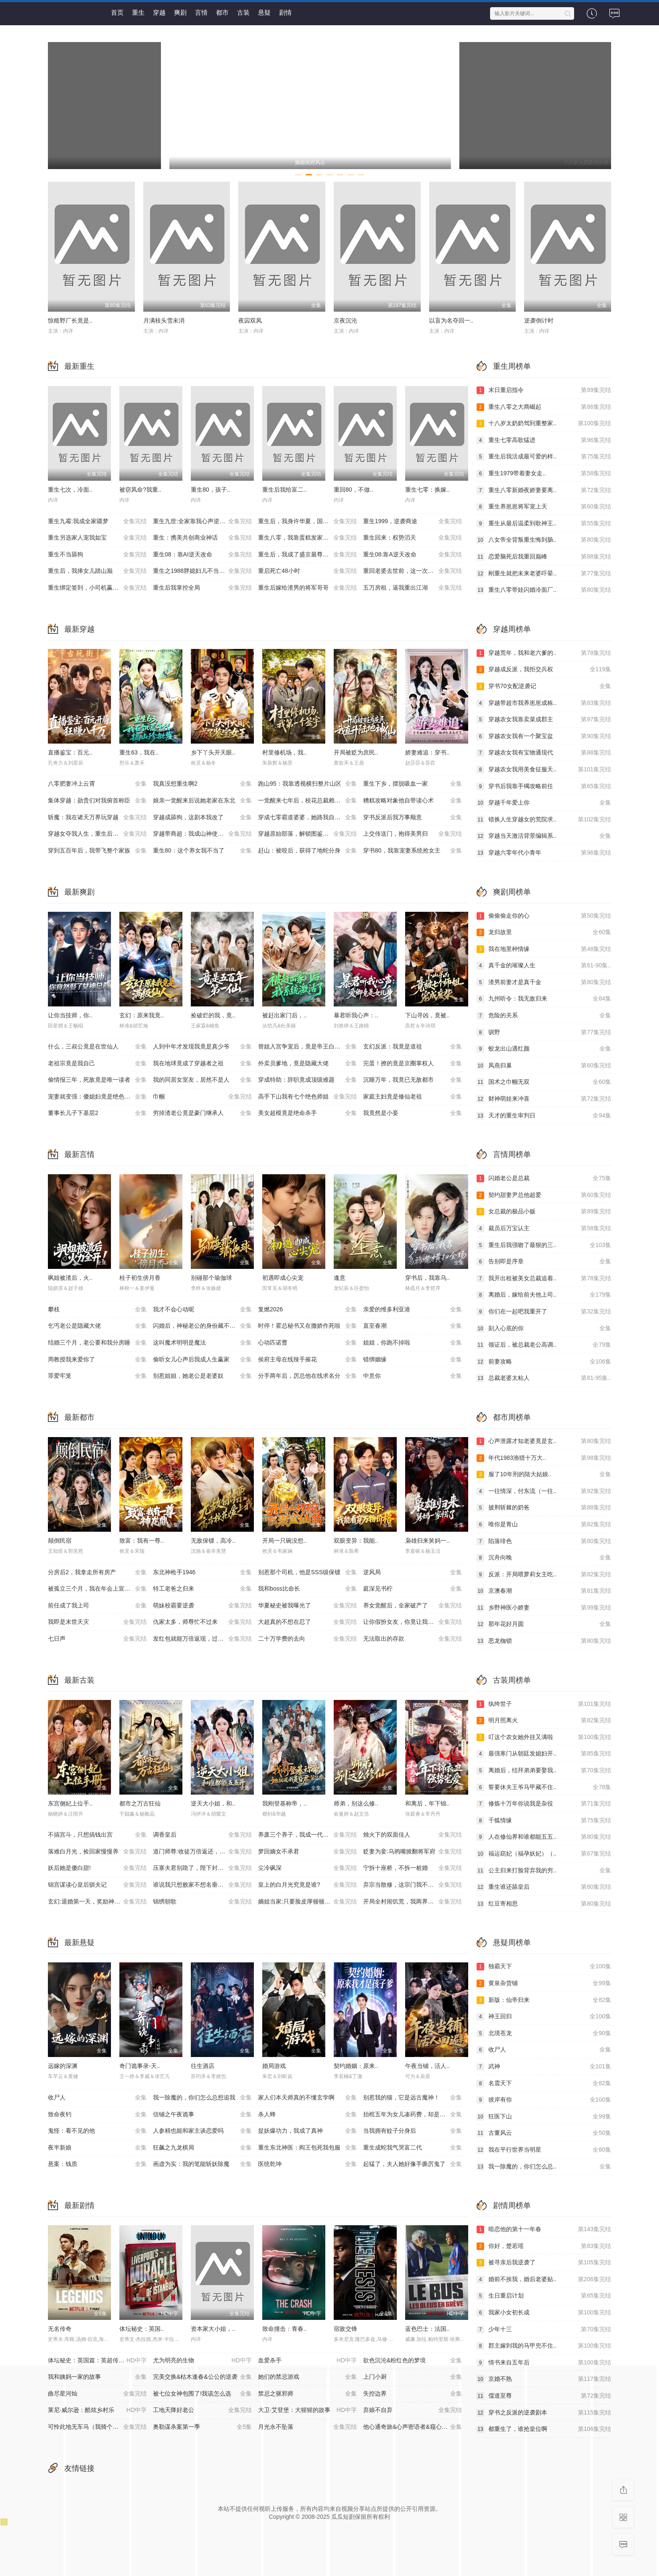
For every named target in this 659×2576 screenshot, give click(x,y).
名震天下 (544, 2083)
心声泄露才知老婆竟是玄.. (544, 1441)
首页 (117, 12)
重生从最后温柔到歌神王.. (544, 523)
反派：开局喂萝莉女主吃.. (544, 1574)
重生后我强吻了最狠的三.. (544, 1245)
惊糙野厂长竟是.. (70, 320)
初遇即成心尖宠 (282, 1277)
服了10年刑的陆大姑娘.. (544, 1474)
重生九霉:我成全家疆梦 (97, 521)
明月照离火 (544, 1720)
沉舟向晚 (544, 1558)
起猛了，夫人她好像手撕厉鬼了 (412, 2164)
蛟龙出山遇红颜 (544, 1049)
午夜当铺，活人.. (427, 2065)
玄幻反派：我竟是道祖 (412, 1047)
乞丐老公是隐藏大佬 (97, 1326)
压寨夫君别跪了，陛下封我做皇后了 (202, 1868)
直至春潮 (412, 1326)
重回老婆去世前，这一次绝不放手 (412, 571)
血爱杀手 (307, 2360)
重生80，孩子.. (210, 489)
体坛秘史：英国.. (141, 2328)
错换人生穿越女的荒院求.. (544, 819)
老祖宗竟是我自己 (97, 1063)
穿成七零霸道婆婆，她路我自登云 (307, 817)
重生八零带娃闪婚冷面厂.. (544, 590)
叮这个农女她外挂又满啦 (544, 1737)
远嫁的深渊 (62, 2065)
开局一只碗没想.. (284, 1540)
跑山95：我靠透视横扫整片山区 (307, 784)
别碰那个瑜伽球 (211, 1277)
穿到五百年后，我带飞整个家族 (97, 851)
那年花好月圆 (544, 1624)
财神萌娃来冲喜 (544, 1099)
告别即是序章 (544, 1262)
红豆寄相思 (544, 1904)
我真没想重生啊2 (202, 784)
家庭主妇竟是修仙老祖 (412, 1097)
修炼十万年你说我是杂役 (544, 1804)
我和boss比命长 (307, 1589)
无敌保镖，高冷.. (213, 1540)
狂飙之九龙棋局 (202, 2148)
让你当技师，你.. (70, 1015)
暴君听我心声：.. (356, 1015)
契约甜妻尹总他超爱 (544, 1195)
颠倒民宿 (59, 1540)
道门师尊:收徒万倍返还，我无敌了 (202, 1852)
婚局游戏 (274, 2065)
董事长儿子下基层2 (97, 1113)
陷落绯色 (544, 1541)
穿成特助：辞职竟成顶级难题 (307, 1080)
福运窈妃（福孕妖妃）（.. (544, 1854)
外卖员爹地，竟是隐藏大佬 (307, 1063)
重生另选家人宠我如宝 (97, 538)
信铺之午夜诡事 (202, 2114)
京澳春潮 (544, 1591)
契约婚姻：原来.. (356, 2065)
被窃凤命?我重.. (140, 489)
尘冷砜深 (307, 1868)
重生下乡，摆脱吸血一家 (412, 784)
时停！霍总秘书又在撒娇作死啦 (307, 1326)
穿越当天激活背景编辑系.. (544, 836)
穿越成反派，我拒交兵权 (544, 669)
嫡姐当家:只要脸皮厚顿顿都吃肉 (307, 1902)
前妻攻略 (544, 1362)
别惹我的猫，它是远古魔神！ (412, 2098)
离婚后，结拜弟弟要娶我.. (544, 1770)
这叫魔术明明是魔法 (202, 1343)
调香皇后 (202, 1835)
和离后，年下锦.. (427, 1803)
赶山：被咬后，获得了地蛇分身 (307, 851)
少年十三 (544, 2329)
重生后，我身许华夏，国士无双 (307, 521)
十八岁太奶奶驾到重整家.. (544, 423)
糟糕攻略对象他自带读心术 (412, 801)
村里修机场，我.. (284, 752)
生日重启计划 (544, 2296)
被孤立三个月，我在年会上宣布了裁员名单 (100, 1589)
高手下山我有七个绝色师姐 (307, 1097)
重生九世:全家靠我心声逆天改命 (202, 521)
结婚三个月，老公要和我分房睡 (97, 1343)
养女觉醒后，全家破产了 (412, 1606)
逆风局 (412, 1572)
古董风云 (544, 2133)
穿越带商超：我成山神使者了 (202, 834)
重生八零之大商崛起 (544, 407)
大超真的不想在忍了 (307, 1622)
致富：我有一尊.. (141, 1540)
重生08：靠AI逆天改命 (202, 555)
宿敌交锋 (345, 2328)
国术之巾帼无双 (544, 1082)
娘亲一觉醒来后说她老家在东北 (202, 801)
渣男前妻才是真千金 (544, 982)
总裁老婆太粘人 (544, 1378)
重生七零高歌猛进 (544, 440)
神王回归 (544, 2016)
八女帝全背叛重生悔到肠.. (544, 540)
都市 (222, 12)
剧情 (285, 12)
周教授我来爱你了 (97, 1360)
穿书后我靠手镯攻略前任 (544, 786)
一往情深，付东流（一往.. (544, 1491)
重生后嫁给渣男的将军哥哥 (307, 588)
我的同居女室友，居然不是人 (202, 1080)
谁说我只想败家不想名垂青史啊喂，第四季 (205, 1885)
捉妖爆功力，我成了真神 (307, 2131)
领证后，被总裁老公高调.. (544, 1345)
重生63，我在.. (138, 752)
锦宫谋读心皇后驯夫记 (97, 1885)
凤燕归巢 (544, 1066)
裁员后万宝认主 (544, 1228)
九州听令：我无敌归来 (544, 999)
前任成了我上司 (97, 1606)
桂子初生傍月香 (140, 1277)
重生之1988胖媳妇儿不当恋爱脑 (202, 571)
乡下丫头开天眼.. (213, 752)
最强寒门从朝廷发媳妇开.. (544, 1754)
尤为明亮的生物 (202, 2360)
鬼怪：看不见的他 (97, 2131)
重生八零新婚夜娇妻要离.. (544, 490)
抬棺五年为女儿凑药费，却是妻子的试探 (415, 2114)
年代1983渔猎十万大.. (544, 1458)
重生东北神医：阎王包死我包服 (307, 2148)
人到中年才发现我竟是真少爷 (202, 1047)
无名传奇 (59, 2328)
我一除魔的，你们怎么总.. (544, 2167)
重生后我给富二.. (284, 489)
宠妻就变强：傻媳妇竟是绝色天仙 (97, 1097)
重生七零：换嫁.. (427, 489)
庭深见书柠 (412, 1589)
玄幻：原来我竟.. (141, 1015)
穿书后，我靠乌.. (427, 1277)
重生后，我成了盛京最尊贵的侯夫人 (307, 555)
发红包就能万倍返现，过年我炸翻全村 (203, 1639)
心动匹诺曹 (307, 1343)
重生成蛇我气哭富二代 (412, 2148)
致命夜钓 (97, 2114)
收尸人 (97, 2098)
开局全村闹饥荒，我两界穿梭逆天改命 (413, 1902)
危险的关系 (544, 1015)
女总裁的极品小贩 (544, 1211)
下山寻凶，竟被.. (427, 1015)
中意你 (412, 1376)
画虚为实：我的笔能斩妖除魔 (202, 2164)
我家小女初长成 (544, 2313)
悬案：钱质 (97, 2164)
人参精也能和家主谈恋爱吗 (202, 2131)
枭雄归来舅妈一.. (427, 1540)
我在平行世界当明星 (544, 2150)
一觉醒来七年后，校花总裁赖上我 (307, 801)
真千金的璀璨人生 (544, 965)
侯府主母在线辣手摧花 (307, 1360)
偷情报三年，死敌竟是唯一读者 (97, 1080)
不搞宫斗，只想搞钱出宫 (97, 1835)
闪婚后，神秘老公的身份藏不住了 (202, 1326)
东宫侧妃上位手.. (70, 1803)
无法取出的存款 (412, 1639)
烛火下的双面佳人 (412, 1835)
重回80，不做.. (353, 489)
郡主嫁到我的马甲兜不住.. (544, 2346)
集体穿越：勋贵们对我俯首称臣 (97, 801)
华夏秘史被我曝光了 (307, 1606)
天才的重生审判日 (544, 1116)
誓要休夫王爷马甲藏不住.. (544, 1787)
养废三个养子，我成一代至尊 (307, 1835)
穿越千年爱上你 (544, 803)
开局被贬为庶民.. (356, 752)
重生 (138, 12)
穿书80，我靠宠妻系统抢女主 (412, 851)
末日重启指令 (544, 390)
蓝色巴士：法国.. (427, 2328)
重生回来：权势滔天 (412, 538)
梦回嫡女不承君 (307, 1852)
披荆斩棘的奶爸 (544, 1508)
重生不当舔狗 (97, 555)
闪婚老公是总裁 (544, 1178)
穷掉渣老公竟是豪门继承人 (202, 1113)
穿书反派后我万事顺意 (412, 817)
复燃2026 (307, 1309)
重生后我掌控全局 (202, 588)
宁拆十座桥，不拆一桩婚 (412, 1868)
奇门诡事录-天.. (139, 2065)
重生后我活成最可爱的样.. (544, 457)
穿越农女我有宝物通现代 (544, 753)
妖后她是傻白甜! (97, 1868)
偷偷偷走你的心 (544, 916)
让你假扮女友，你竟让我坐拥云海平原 (413, 1622)
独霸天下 (544, 1966)
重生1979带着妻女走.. (544, 473)
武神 (544, 2066)
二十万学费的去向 (307, 1639)
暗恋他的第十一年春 (544, 2229)
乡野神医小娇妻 (544, 1608)
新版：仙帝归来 (544, 2000)
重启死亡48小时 (307, 571)
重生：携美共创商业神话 (202, 538)
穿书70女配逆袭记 (544, 686)
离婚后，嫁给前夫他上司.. (544, 1295)
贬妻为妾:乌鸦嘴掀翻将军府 (412, 1852)
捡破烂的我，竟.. (213, 1015)
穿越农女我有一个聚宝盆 (544, 736)
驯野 (544, 1032)
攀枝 (97, 1309)
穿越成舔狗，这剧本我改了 (202, 817)
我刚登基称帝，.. (284, 1803)
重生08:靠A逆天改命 (412, 555)
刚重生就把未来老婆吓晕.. (544, 573)
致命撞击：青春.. (284, 2328)
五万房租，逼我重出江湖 (412, 588)
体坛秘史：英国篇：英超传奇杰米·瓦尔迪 (100, 2360)
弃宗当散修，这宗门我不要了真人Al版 (412, 1885)
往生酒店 (202, 2065)
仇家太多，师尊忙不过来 (202, 1622)
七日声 (97, 1639)
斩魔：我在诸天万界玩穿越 (97, 817)
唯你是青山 (544, 1524)
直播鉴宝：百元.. (70, 752)
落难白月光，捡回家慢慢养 (97, 1852)
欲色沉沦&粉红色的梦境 (412, 2360)
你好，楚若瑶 (544, 2246)
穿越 (159, 12)
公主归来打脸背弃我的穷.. (544, 1870)
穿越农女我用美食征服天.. (544, 769)
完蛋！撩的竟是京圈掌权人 (412, 1063)
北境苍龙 (544, 2033)
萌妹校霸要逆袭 (202, 1606)
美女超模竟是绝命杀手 (307, 1113)
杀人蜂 (307, 2114)
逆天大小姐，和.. (213, 1803)
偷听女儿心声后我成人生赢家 (202, 1360)
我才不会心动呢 (202, 1309)
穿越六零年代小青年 (544, 853)
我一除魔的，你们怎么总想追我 (202, 2098)
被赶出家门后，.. (284, 1015)
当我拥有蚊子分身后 (412, 2131)
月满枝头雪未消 (164, 320)
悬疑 (264, 12)
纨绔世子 (544, 1704)
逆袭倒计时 (539, 320)
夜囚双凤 (250, 320)
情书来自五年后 (544, 2363)
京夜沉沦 (345, 320)
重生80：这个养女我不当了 (202, 851)
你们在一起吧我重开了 (544, 1312)
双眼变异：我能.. (356, 1540)
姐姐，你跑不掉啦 (412, 1343)
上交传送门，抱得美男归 (412, 834)
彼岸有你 (544, 2100)
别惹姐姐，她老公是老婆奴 (202, 1376)
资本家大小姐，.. (213, 2328)
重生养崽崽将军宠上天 (544, 507)
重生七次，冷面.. (70, 489)
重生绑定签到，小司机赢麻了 (97, 588)
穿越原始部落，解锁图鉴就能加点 (307, 834)
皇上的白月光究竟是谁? (307, 1885)
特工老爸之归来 (202, 1589)
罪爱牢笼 (97, 1376)
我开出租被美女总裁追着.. (544, 1278)
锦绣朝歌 (202, 1902)
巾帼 (202, 1097)
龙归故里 (544, 932)
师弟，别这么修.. (356, 1803)
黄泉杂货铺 (544, 1983)
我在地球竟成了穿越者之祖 (202, 1063)
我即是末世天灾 (97, 1622)
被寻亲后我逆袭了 (544, 2262)
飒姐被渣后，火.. (70, 1277)
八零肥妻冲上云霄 (97, 784)
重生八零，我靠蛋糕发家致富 (307, 538)
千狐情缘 (544, 1820)
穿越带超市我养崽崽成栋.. (544, 703)
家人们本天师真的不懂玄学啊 (307, 2098)
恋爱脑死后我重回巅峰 (544, 557)
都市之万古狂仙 (140, 1803)
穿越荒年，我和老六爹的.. (544, 653)
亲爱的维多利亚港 (412, 1309)
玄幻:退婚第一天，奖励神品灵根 (97, 1902)
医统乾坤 (307, 2164)
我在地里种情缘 (544, 949)
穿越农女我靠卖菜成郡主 (544, 719)
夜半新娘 (97, 2148)
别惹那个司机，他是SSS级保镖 (307, 1572)
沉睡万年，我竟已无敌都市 (412, 1080)
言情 (201, 12)
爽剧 (180, 12)
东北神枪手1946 (202, 1572)
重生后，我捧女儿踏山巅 (97, 571)
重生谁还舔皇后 (544, 1887)
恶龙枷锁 (544, 1641)
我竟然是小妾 (412, 1113)
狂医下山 (544, 2117)
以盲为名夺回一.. (451, 320)
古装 (243, 12)
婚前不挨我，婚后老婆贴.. (544, 2279)
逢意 (339, 1277)
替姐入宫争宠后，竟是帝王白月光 (307, 1047)
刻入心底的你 (544, 1328)
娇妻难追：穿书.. (427, 752)
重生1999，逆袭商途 (412, 521)
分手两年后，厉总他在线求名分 (307, 1376)
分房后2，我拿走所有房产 (97, 1572)
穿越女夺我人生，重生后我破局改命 (97, 834)
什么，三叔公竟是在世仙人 (97, 1047)
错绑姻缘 (412, 1360)
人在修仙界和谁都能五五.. (544, 1837)
